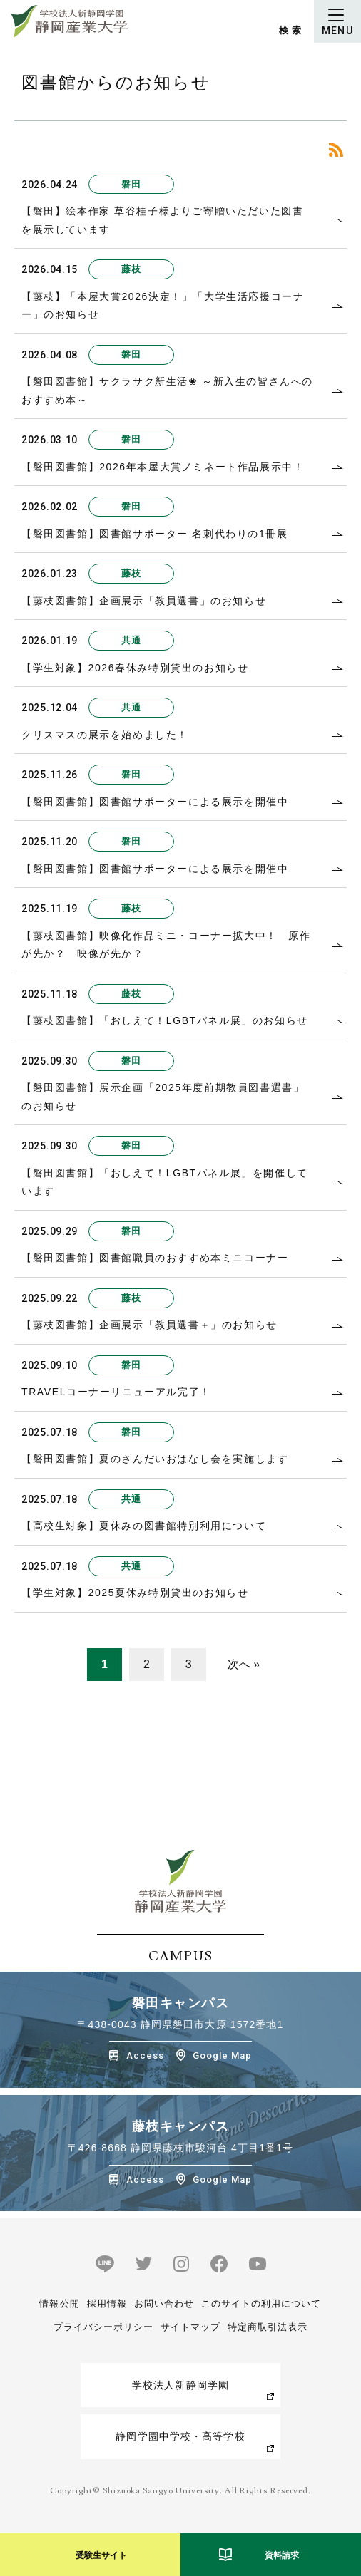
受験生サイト (101, 2555)
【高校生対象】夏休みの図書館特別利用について (143, 1525)
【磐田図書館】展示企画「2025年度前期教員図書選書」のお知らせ (162, 1097)
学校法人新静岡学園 (180, 2385)
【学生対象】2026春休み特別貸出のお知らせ (134, 667)
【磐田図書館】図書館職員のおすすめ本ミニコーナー (154, 1257)
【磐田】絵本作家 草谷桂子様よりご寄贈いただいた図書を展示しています (162, 220)
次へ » (244, 1664)
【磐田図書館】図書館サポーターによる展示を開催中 (154, 801)
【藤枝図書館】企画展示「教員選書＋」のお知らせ (149, 1324)
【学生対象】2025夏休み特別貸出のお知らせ (134, 1592)
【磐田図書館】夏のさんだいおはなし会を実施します (154, 1458)
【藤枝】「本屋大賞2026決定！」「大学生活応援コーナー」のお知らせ (162, 306)
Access (145, 2055)
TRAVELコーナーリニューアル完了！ (116, 1391)
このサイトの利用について (261, 2303)
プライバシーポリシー (103, 2327)
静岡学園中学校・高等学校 (180, 2436)
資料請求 (282, 2555)
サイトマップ (190, 2327)
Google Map (222, 2055)
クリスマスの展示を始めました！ (104, 734)
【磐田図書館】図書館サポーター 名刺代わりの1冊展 (154, 533)
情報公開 (59, 2303)
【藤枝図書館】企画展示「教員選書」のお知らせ (143, 600)
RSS (336, 150)
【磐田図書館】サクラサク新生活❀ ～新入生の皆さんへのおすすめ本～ (167, 390)
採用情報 (107, 2303)
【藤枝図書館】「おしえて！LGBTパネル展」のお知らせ (164, 1020)
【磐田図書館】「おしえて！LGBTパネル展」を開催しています (164, 1182)
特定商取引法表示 (267, 2327)
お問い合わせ (164, 2303)
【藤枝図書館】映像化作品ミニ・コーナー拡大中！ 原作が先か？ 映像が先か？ (166, 945)
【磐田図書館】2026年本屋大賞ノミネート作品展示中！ (162, 466)
